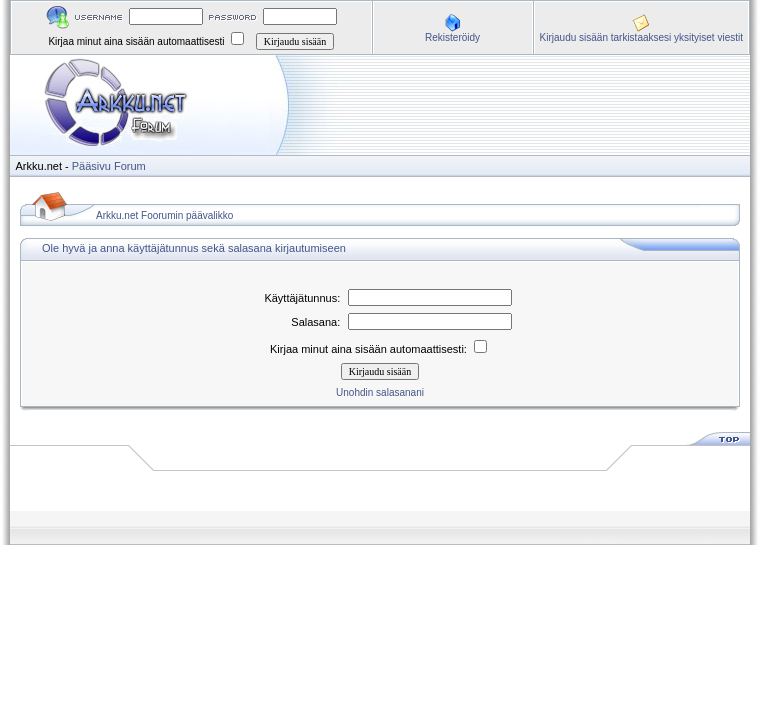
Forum (130, 166)
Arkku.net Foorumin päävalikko (164, 215)
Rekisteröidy (452, 37)
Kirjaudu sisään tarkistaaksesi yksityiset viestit (641, 37)
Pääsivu (91, 166)
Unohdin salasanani (380, 392)
